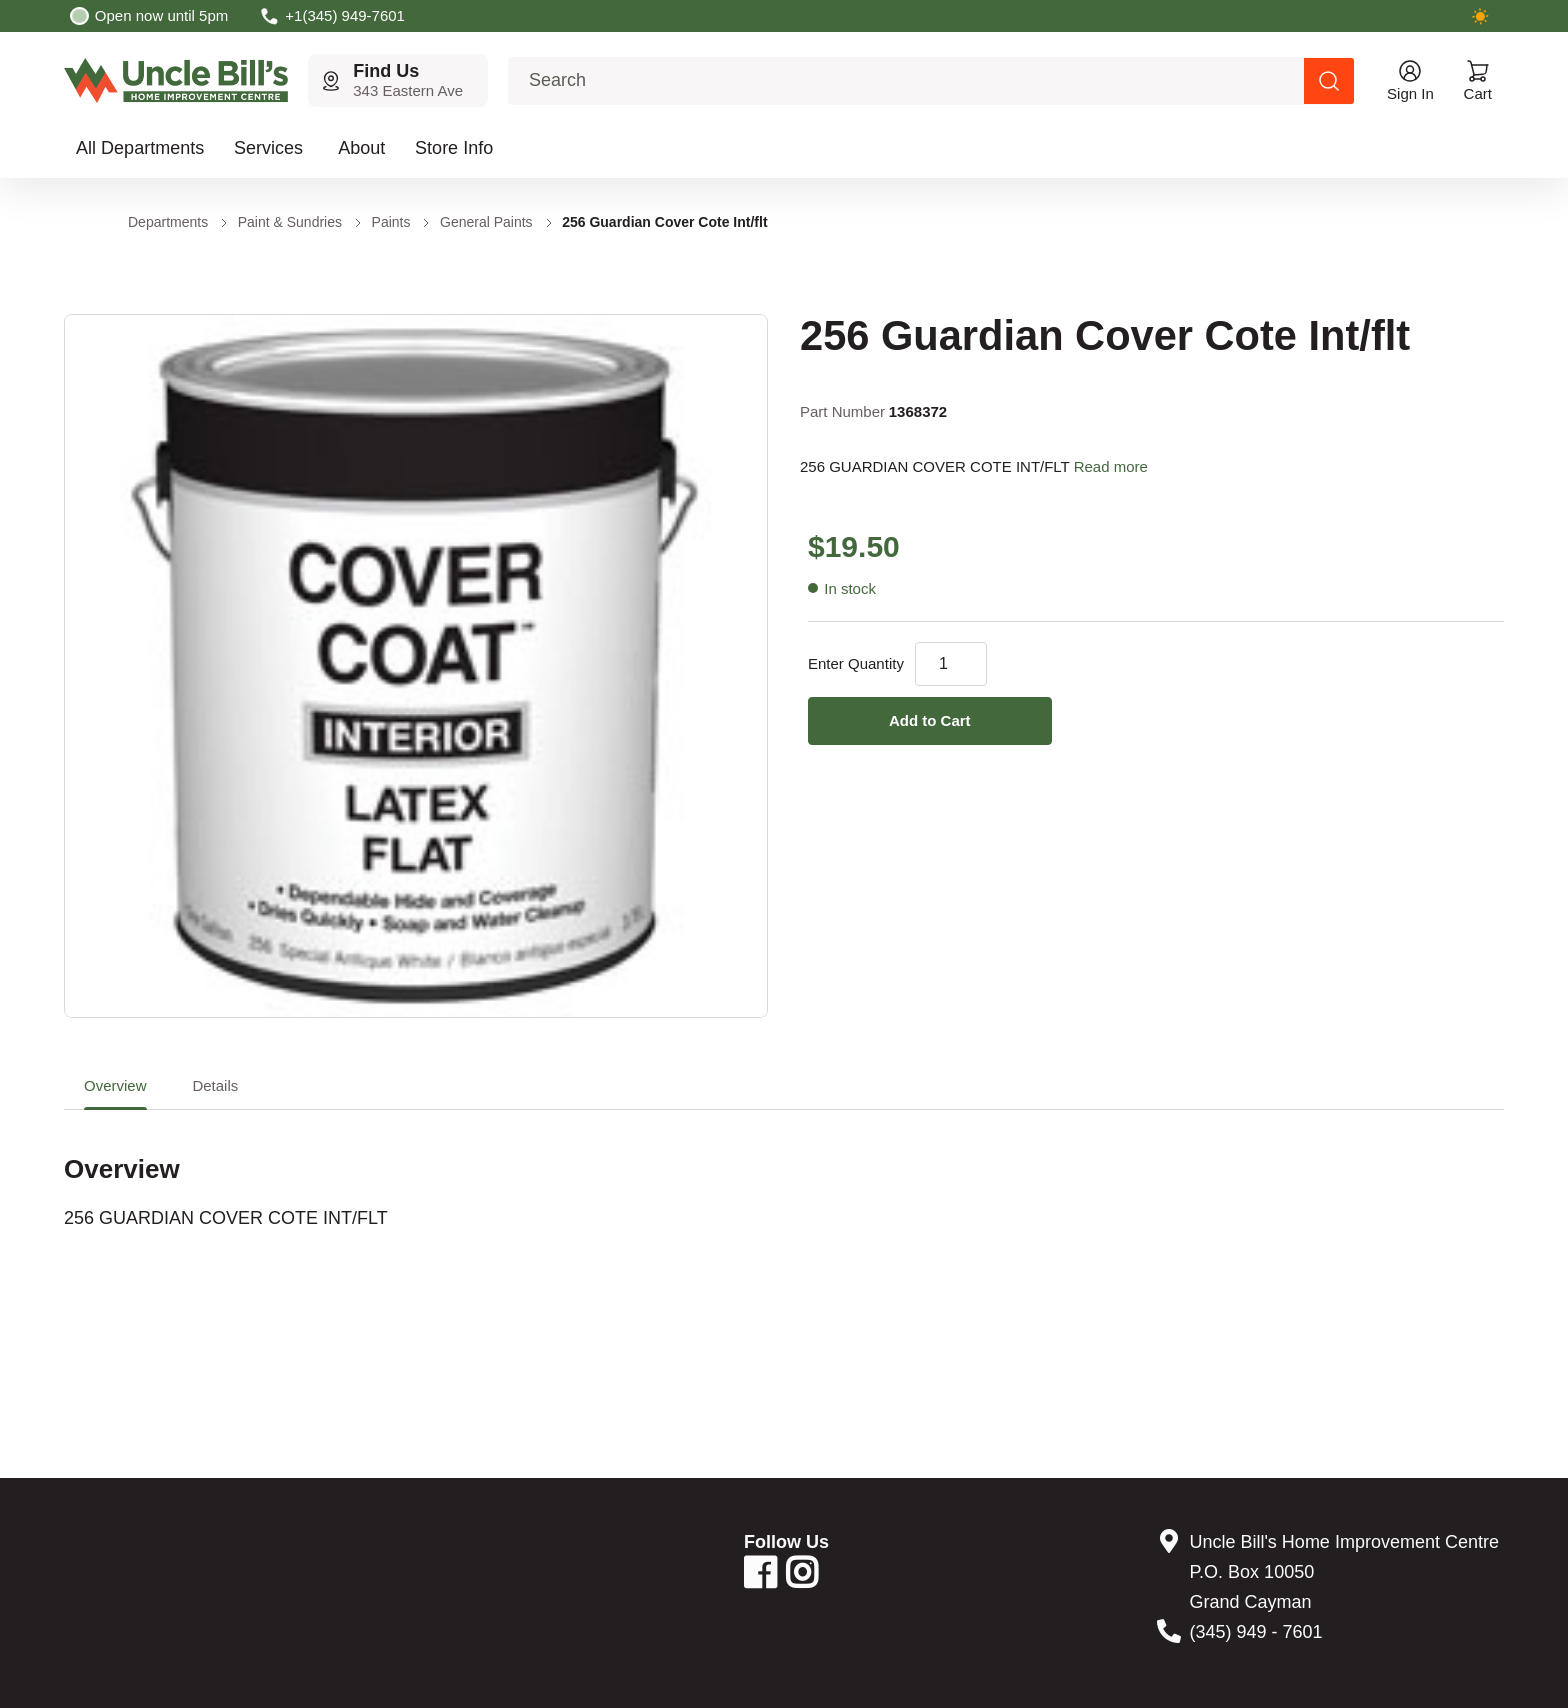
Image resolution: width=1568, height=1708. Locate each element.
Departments (168, 222)
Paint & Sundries (290, 222)
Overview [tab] (115, 1085)
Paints (391, 222)
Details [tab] (215, 1085)
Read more (1111, 466)
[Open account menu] (1410, 80)
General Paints (486, 222)
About (361, 148)
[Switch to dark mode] (1480, 16)
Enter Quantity (856, 663)
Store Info (454, 148)
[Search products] (1329, 81)
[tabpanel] (784, 1170)
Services (268, 148)
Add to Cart (930, 720)
